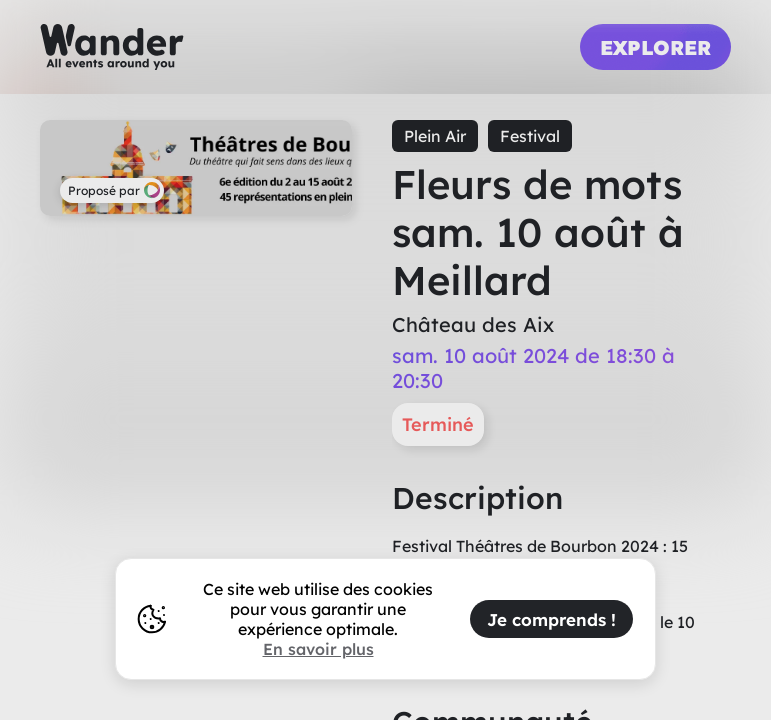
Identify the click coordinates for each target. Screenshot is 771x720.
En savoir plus (318, 649)
